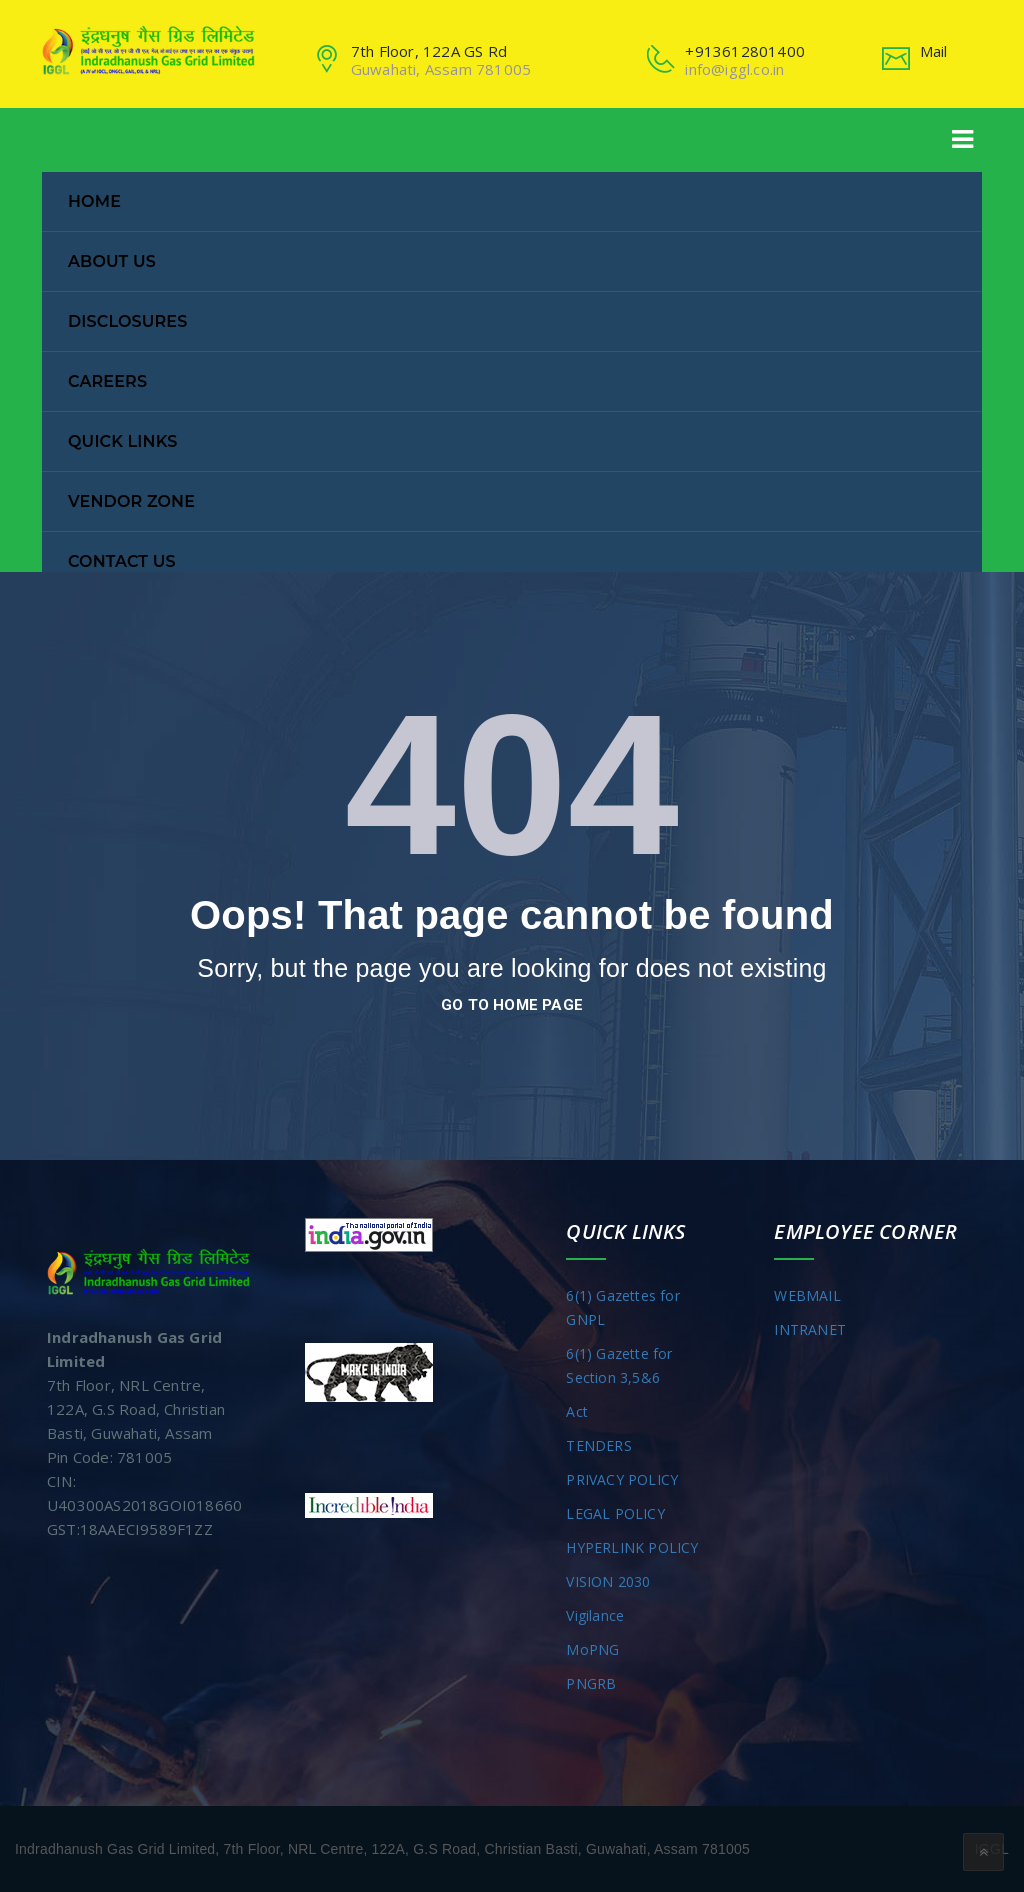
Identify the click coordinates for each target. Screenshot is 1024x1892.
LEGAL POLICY (615, 1513)
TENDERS (598, 1445)
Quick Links (122, 441)
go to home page (512, 1005)
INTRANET (810, 1329)
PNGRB (591, 1683)
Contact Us (122, 561)
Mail (934, 51)
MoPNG (592, 1649)
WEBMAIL (807, 1295)
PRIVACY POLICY (622, 1479)
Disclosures (127, 321)
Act (577, 1411)
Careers (107, 381)
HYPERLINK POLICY (632, 1547)
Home (94, 201)
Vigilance (595, 1615)
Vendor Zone (131, 501)
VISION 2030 (608, 1581)
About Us (112, 261)
